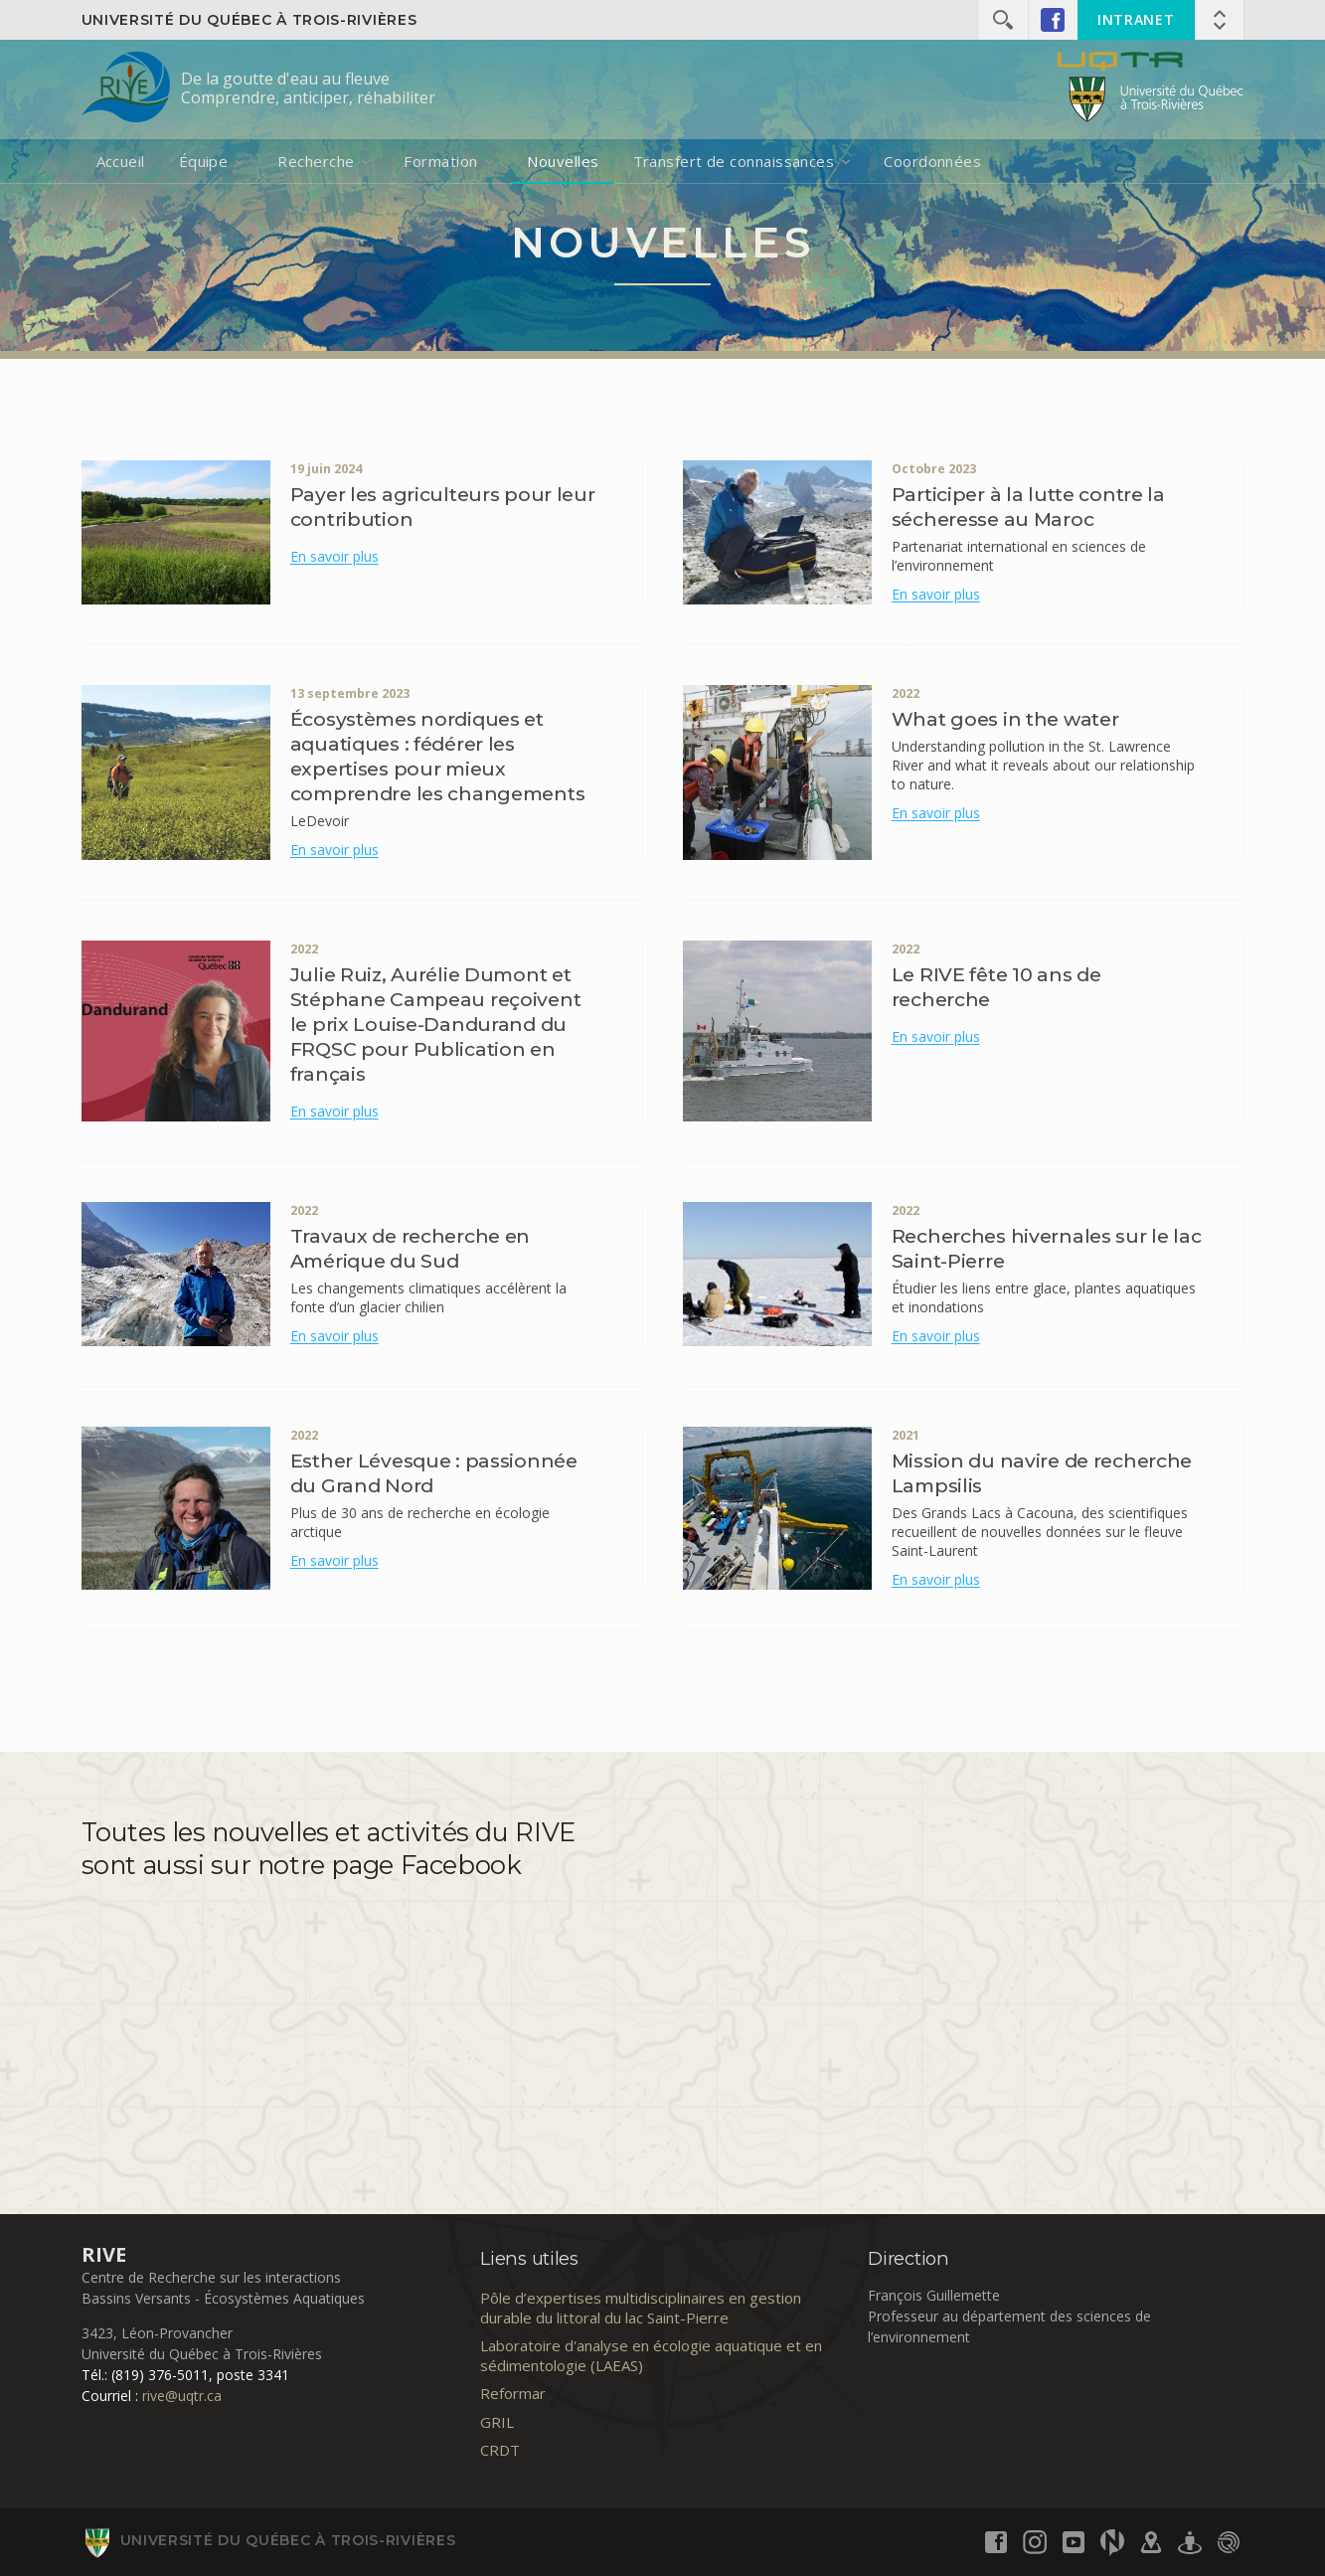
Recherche (315, 161)
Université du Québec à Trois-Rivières (249, 20)
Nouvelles (562, 161)
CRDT (500, 2450)
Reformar (513, 2393)
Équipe (204, 161)
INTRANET (1136, 19)
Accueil (120, 161)
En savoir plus (334, 556)
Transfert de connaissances (734, 161)
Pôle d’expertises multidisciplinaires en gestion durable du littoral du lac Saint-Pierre (640, 2307)
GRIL (497, 2422)
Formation (440, 161)
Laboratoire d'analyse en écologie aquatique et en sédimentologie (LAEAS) (651, 2355)
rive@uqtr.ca (182, 2395)
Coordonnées (932, 161)
